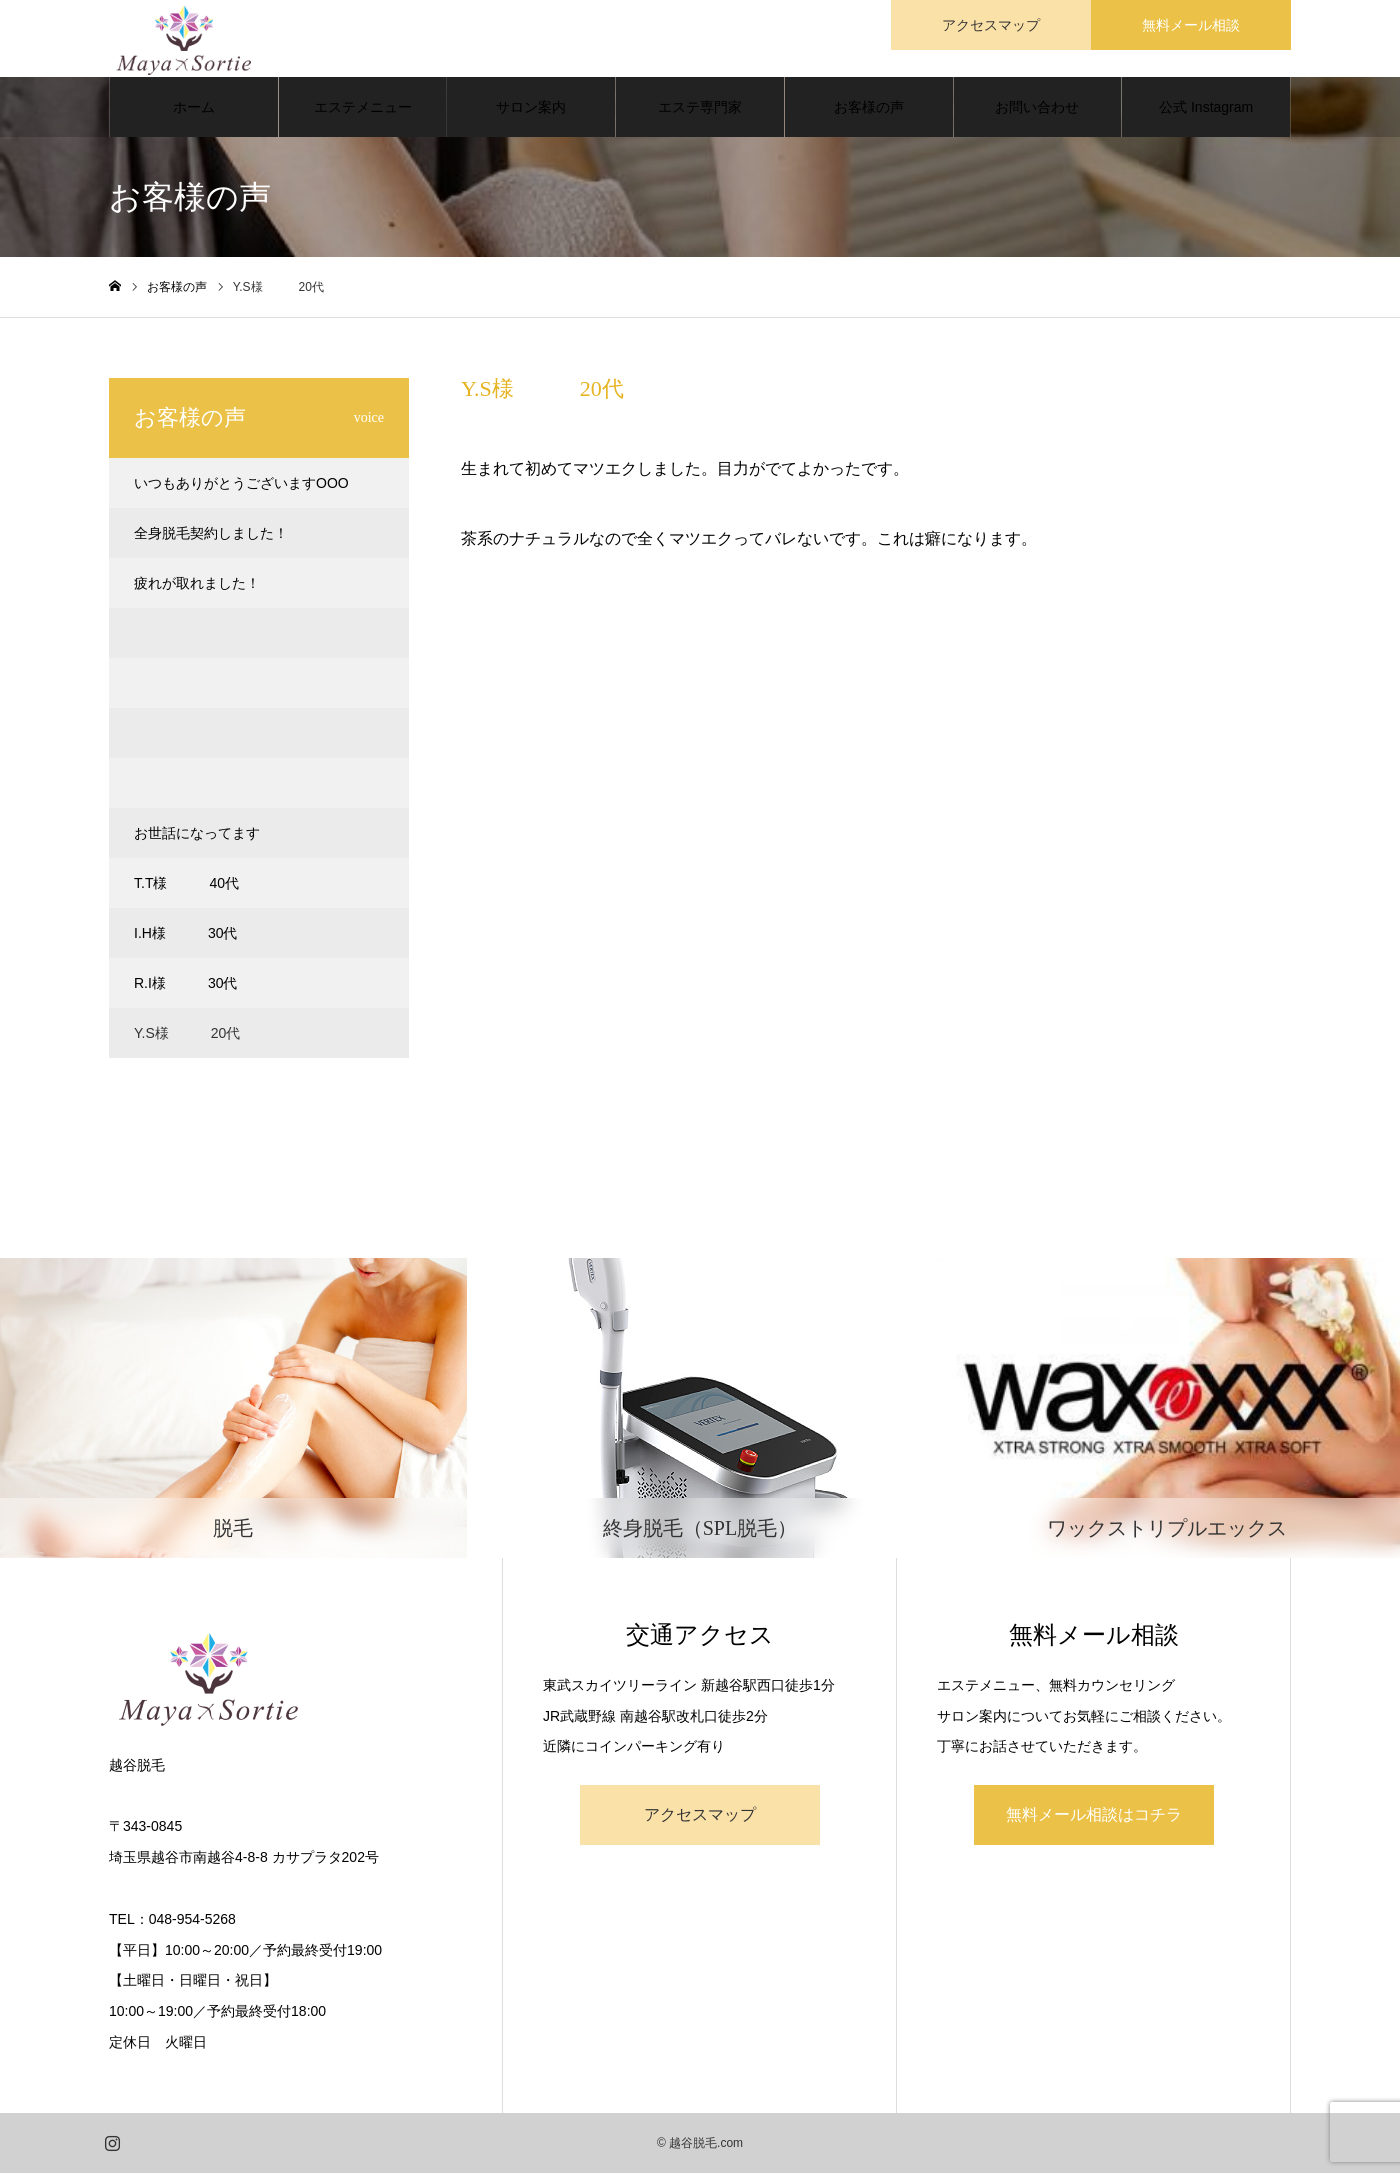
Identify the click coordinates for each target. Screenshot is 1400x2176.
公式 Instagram (1206, 110)
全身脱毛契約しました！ (211, 536)
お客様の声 (869, 110)
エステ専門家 (700, 110)
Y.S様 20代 (187, 1036)
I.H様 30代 (185, 936)
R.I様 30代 (185, 986)
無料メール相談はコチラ (1094, 1817)
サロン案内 (531, 110)
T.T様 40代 (186, 886)
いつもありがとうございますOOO (241, 486)
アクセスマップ (700, 1817)
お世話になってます (197, 836)
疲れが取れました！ (197, 586)
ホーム (194, 110)
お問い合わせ (1037, 110)
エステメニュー (363, 110)
